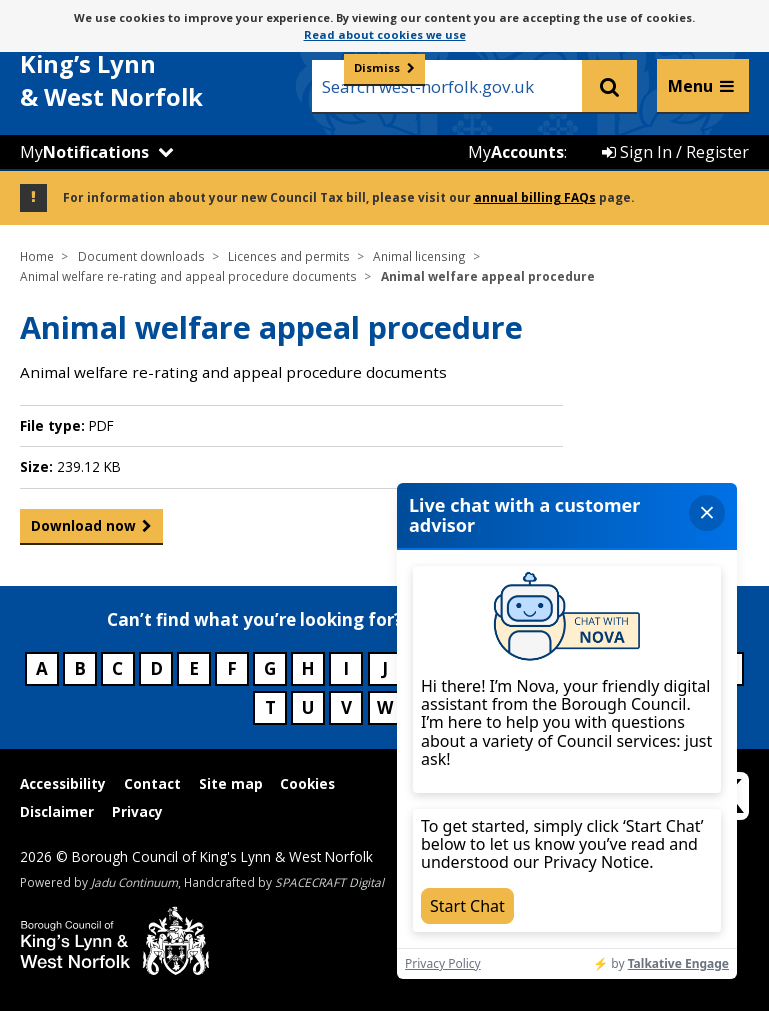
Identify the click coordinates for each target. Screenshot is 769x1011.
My (84, 152)
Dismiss (377, 67)
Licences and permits (289, 256)
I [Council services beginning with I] (346, 668)
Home (37, 256)
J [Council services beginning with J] (385, 668)
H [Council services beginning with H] (308, 668)
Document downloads (141, 256)
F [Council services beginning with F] (232, 668)
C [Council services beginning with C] (117, 668)
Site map (231, 783)
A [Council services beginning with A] (42, 668)
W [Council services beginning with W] (385, 707)
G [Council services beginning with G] (270, 668)
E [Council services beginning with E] (194, 668)
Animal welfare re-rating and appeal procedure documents (188, 276)
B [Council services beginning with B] (80, 668)
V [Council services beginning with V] (346, 707)
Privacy (137, 811)
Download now (83, 530)
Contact (152, 783)
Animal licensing (419, 256)
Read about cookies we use (385, 34)
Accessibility (63, 783)
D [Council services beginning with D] (156, 668)
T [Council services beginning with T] (270, 707)
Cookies (307, 783)
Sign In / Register (675, 152)
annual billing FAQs (535, 197)
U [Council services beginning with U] (308, 707)
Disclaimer (57, 811)
